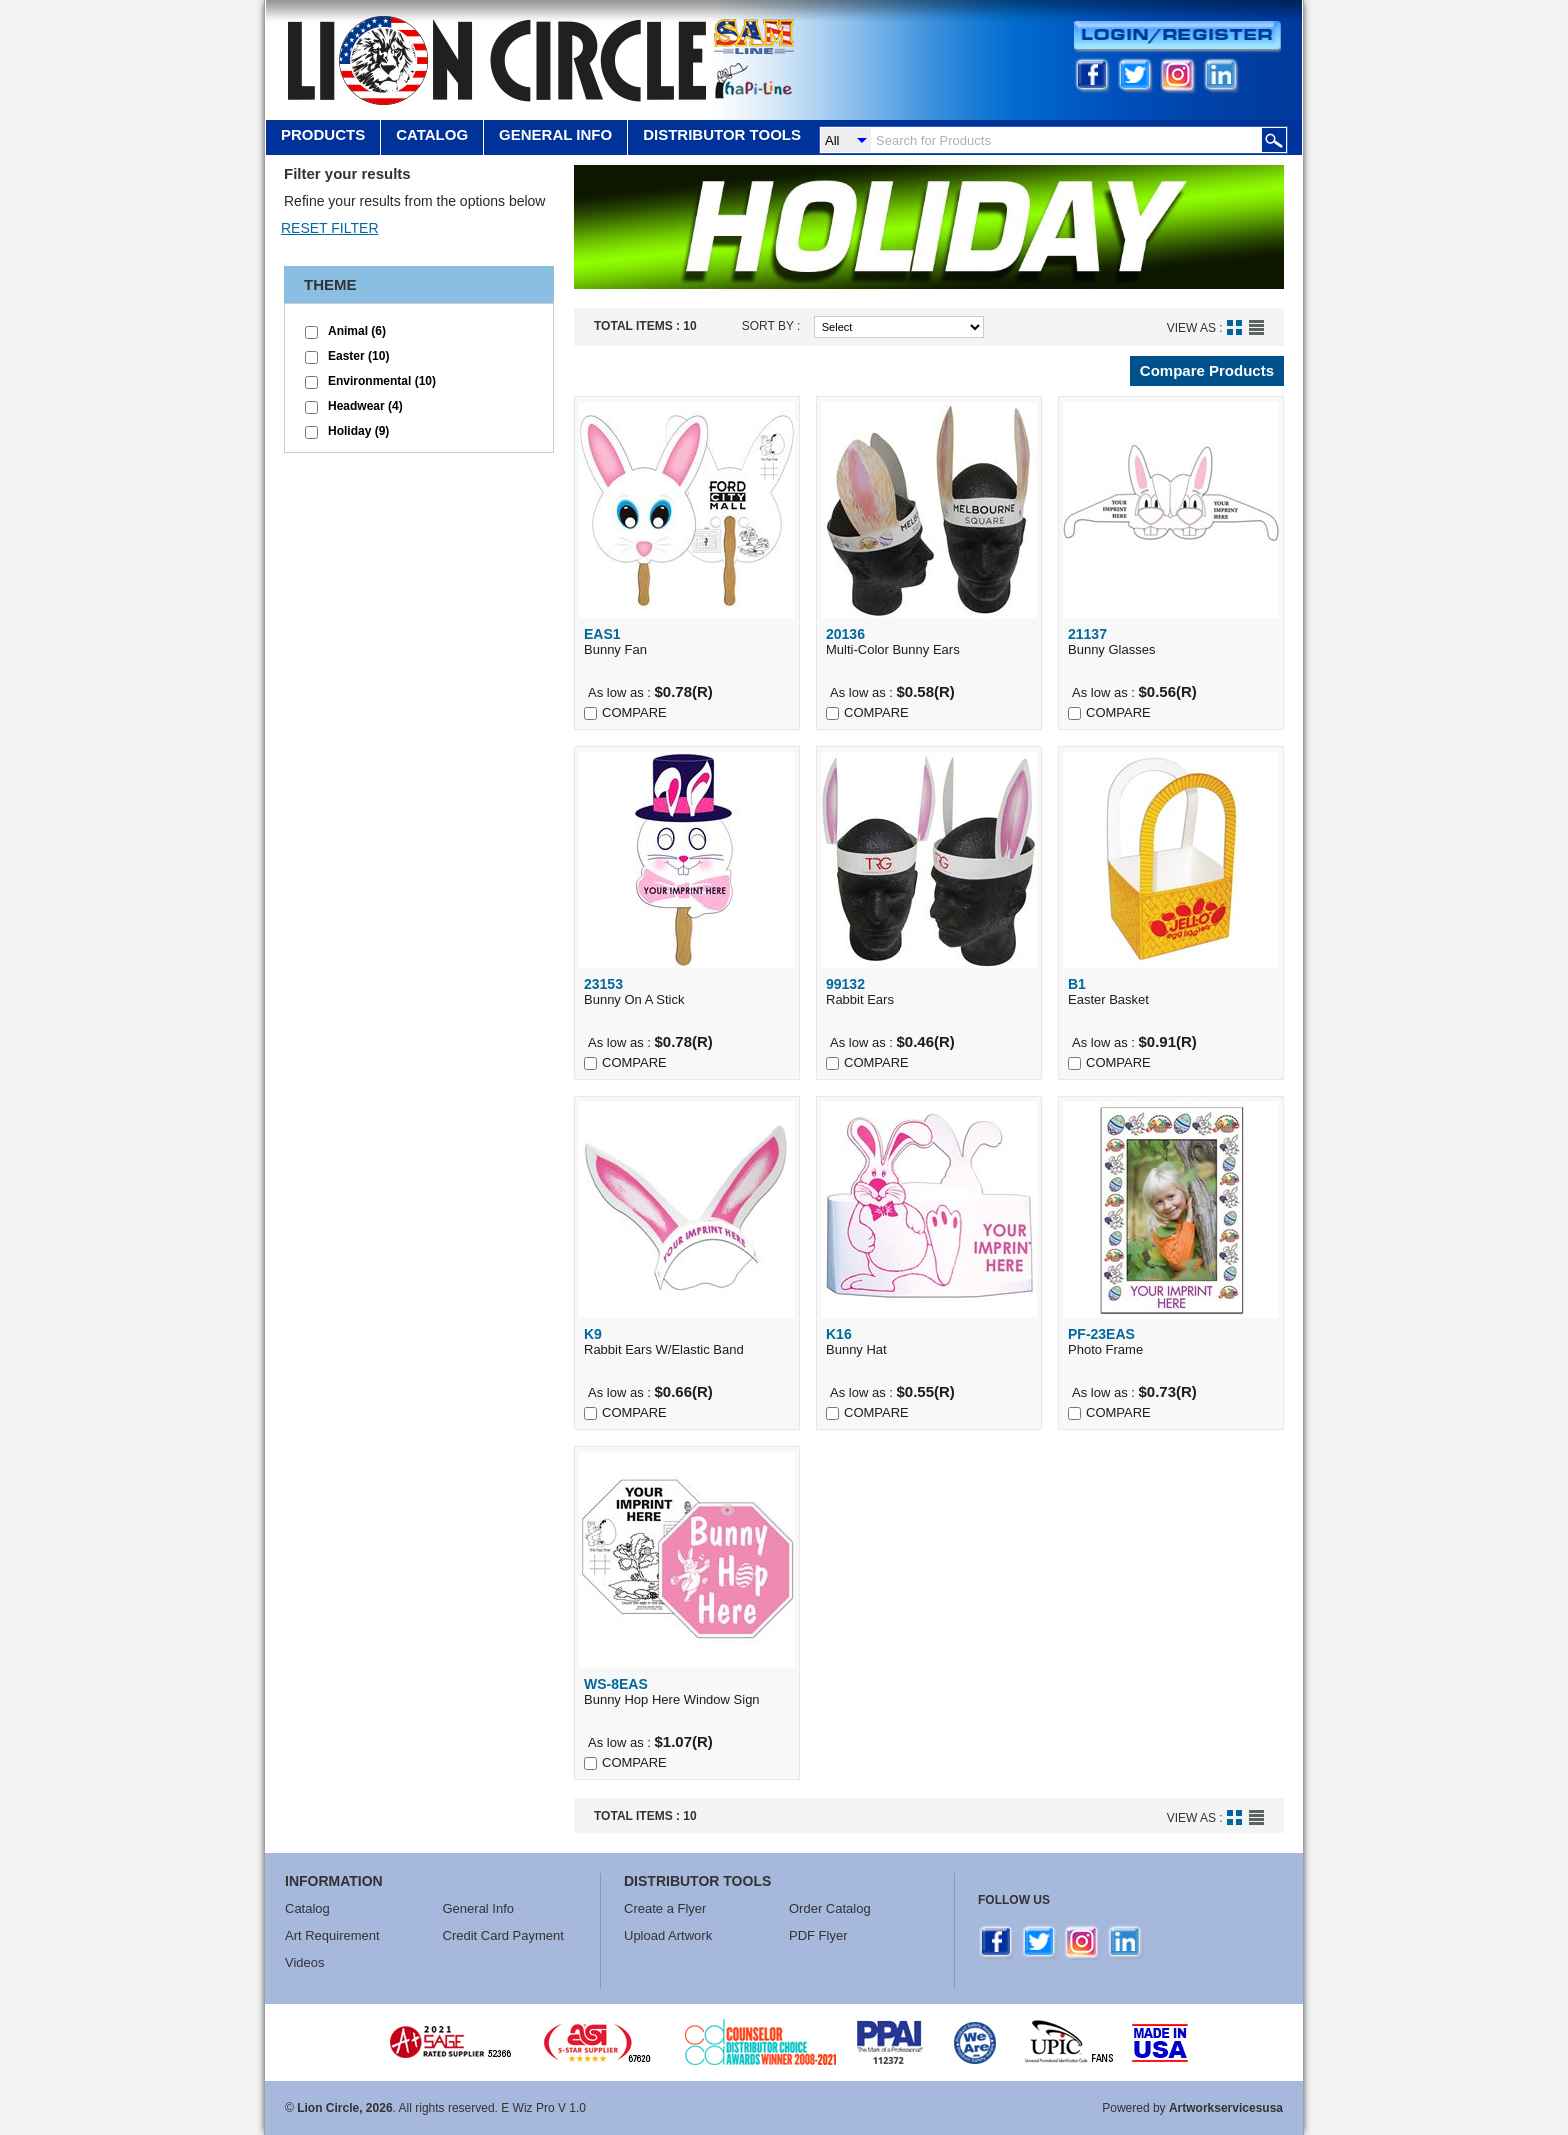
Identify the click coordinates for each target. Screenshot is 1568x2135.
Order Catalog (830, 1908)
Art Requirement (332, 1935)
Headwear (365, 406)
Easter (358, 356)
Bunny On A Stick (687, 991)
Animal (357, 331)
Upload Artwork (668, 1935)
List (1256, 327)
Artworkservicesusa (1226, 2108)
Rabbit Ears (929, 991)
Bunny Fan (687, 641)
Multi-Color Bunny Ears (929, 641)
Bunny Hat (929, 1341)
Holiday (358, 431)
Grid (1234, 327)
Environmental (382, 381)
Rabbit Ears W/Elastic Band (687, 1341)
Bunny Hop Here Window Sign (687, 1691)
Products (323, 134)
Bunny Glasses (1171, 641)
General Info (479, 1908)
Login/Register (1177, 36)
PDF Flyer (818, 1935)
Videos (305, 1962)
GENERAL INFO (555, 134)
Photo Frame (1171, 1341)
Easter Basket (1171, 991)
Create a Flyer (665, 1908)
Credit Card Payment (503, 1935)
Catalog (432, 134)
